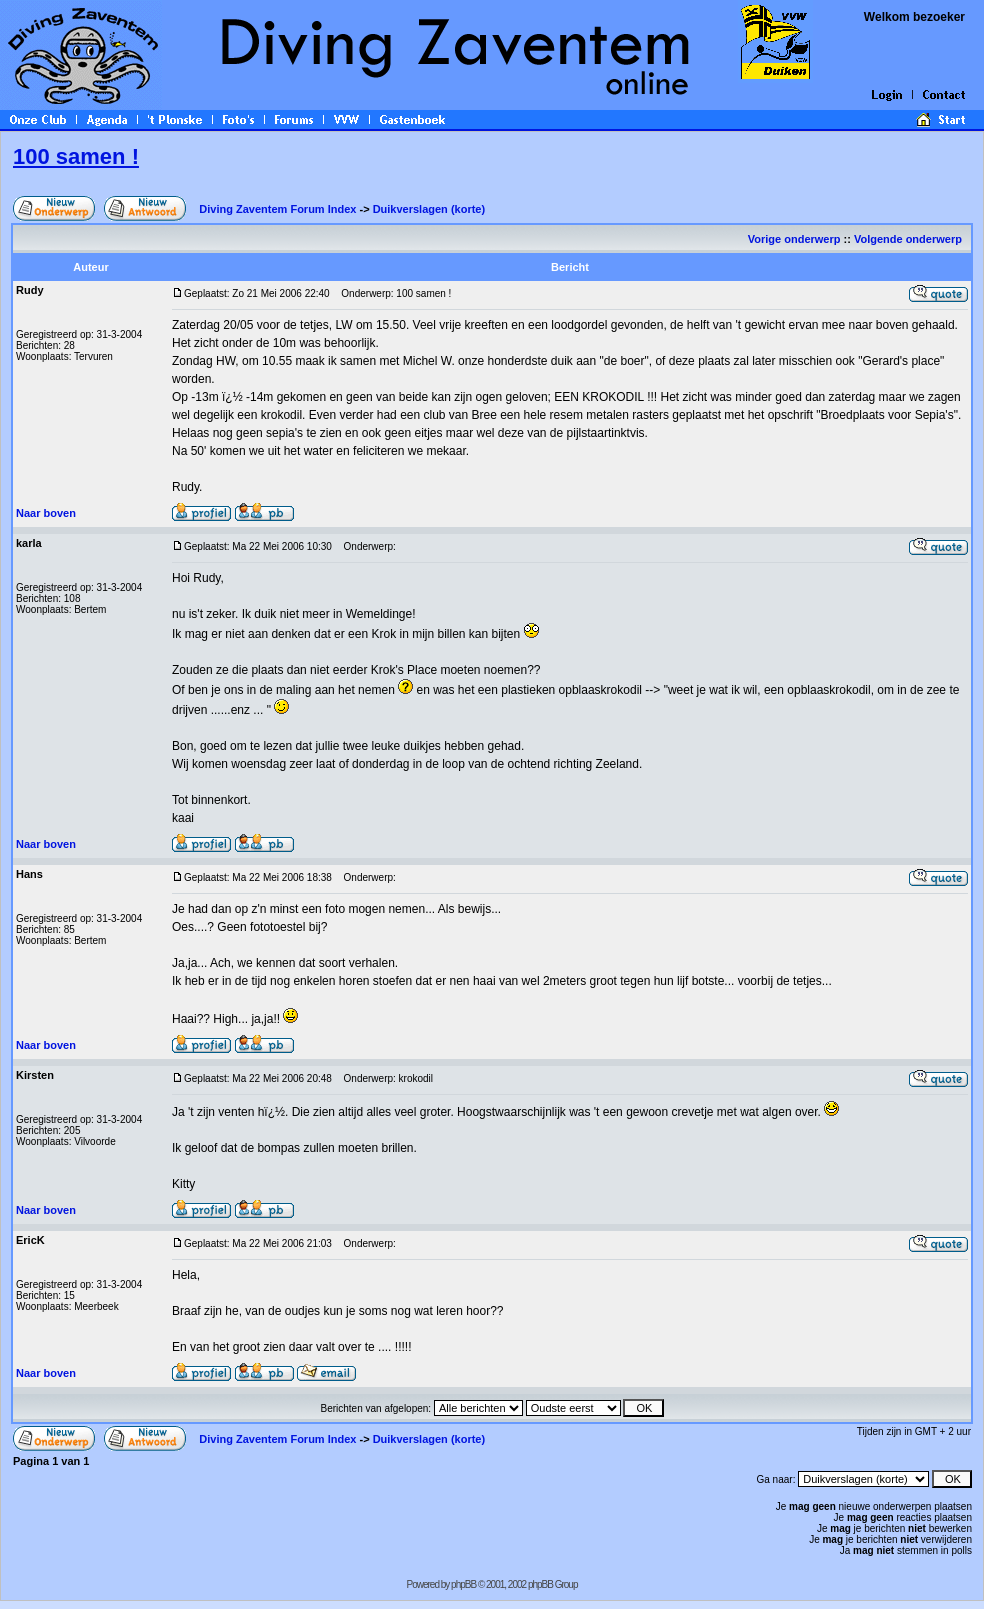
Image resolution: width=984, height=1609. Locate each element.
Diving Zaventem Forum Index (277, 209)
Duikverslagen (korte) (429, 209)
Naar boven (46, 513)
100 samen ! (76, 156)
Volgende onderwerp (909, 239)
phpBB (463, 1584)
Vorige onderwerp (794, 239)
